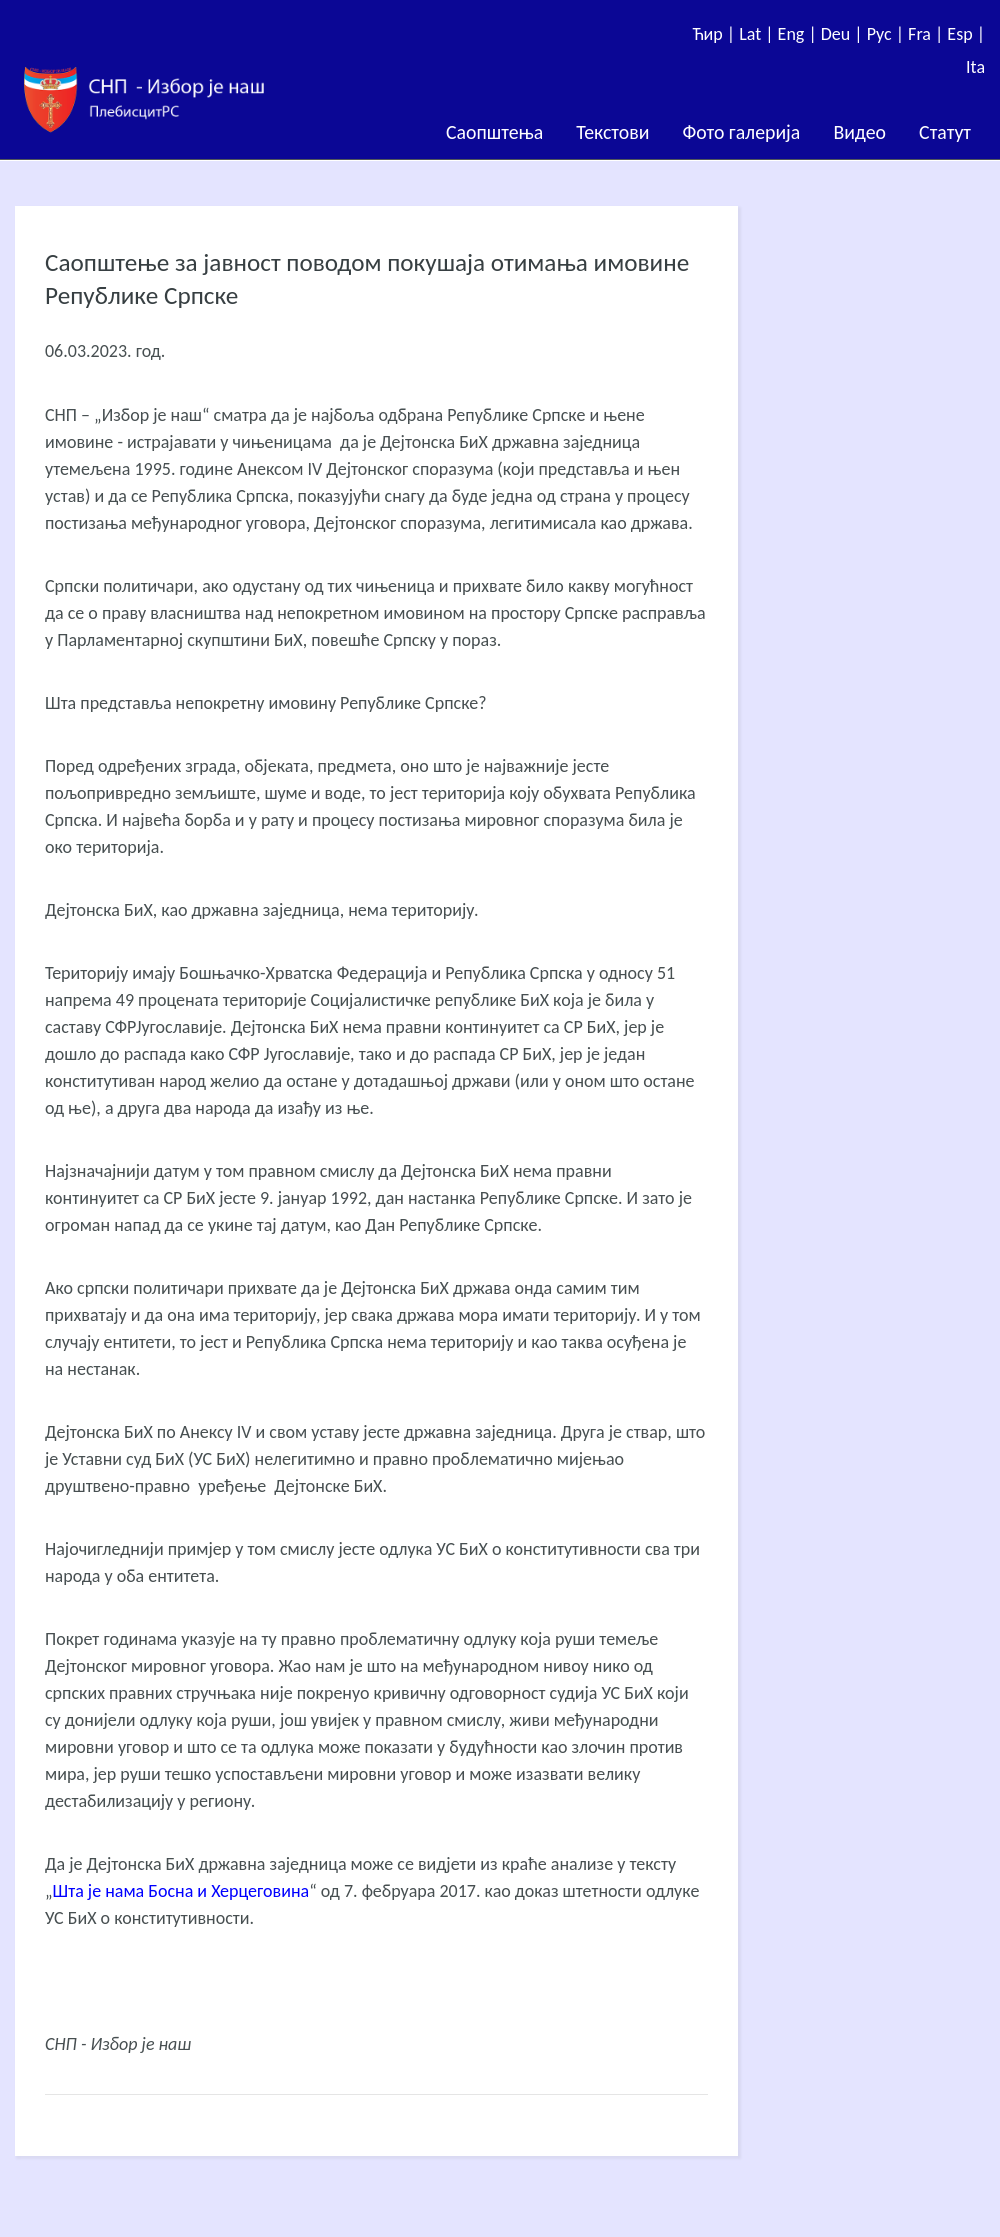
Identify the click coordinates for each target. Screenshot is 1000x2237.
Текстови (612, 132)
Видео (859, 132)
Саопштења (494, 132)
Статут (945, 132)
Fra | (927, 34)
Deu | (844, 34)
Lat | (758, 34)
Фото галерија (741, 132)
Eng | (799, 34)
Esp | (966, 34)
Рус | (887, 34)
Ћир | (715, 34)
